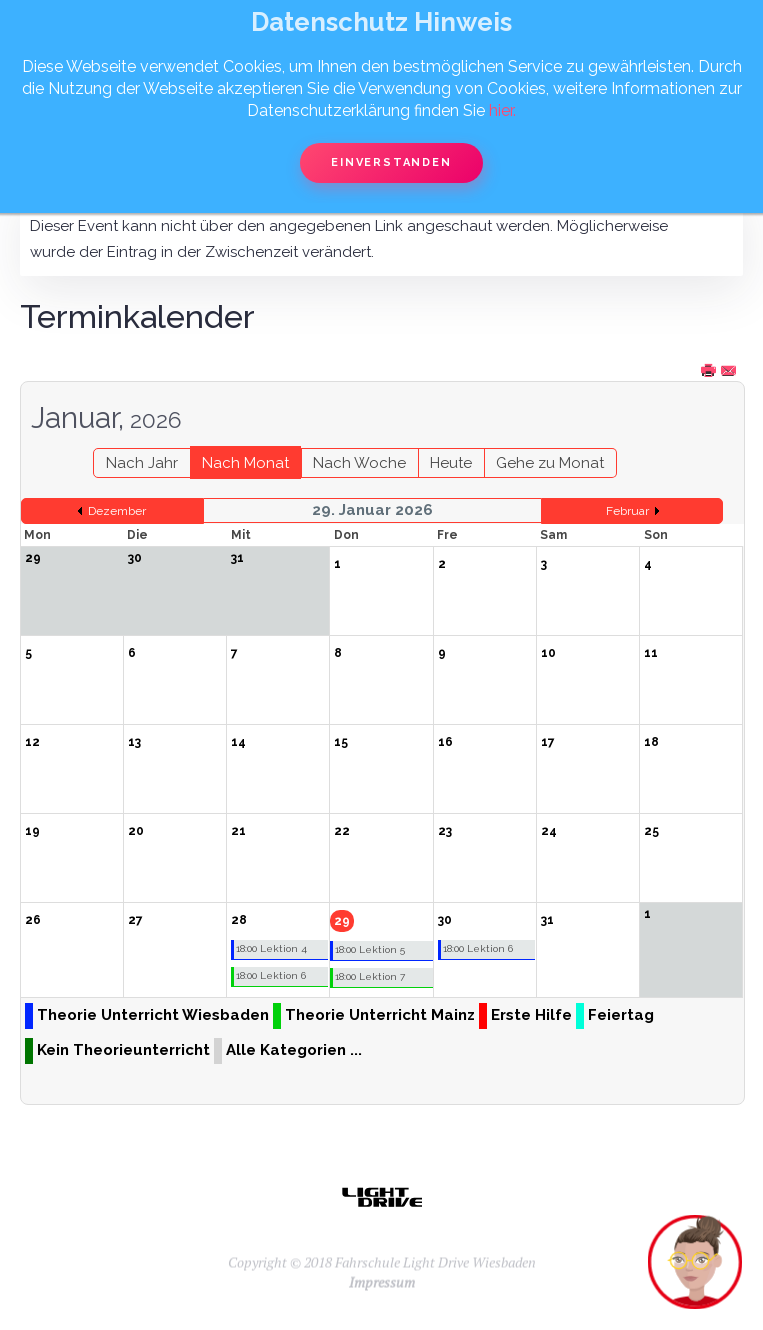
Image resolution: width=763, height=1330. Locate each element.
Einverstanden (391, 162)
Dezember (117, 511)
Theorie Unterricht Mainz (380, 1015)
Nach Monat (245, 463)
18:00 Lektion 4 (271, 948)
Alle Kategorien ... (294, 1050)
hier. (502, 110)
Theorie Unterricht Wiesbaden (153, 1015)
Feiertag (621, 1015)
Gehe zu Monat (550, 463)
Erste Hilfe (531, 1015)
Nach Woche (359, 463)
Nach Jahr (142, 463)
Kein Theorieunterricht (123, 1050)
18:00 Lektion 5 (370, 949)
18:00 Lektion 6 (271, 975)
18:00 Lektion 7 (370, 976)
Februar (627, 511)
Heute (451, 463)
